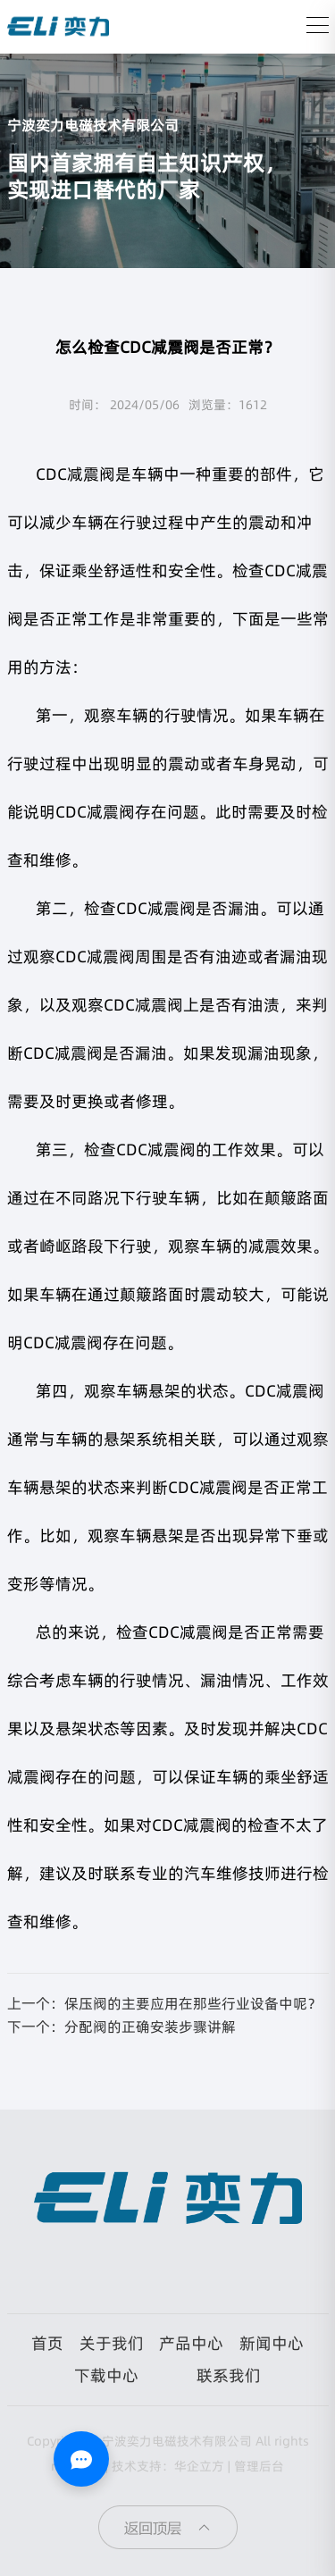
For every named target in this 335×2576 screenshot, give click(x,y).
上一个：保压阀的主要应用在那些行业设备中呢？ (164, 2003)
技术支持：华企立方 (168, 2466)
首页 (47, 2343)
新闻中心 (271, 2343)
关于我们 (112, 2343)
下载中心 (106, 2375)
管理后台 (259, 2466)
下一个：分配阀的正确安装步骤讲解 (121, 2026)
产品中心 (191, 2343)
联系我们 (229, 2375)
